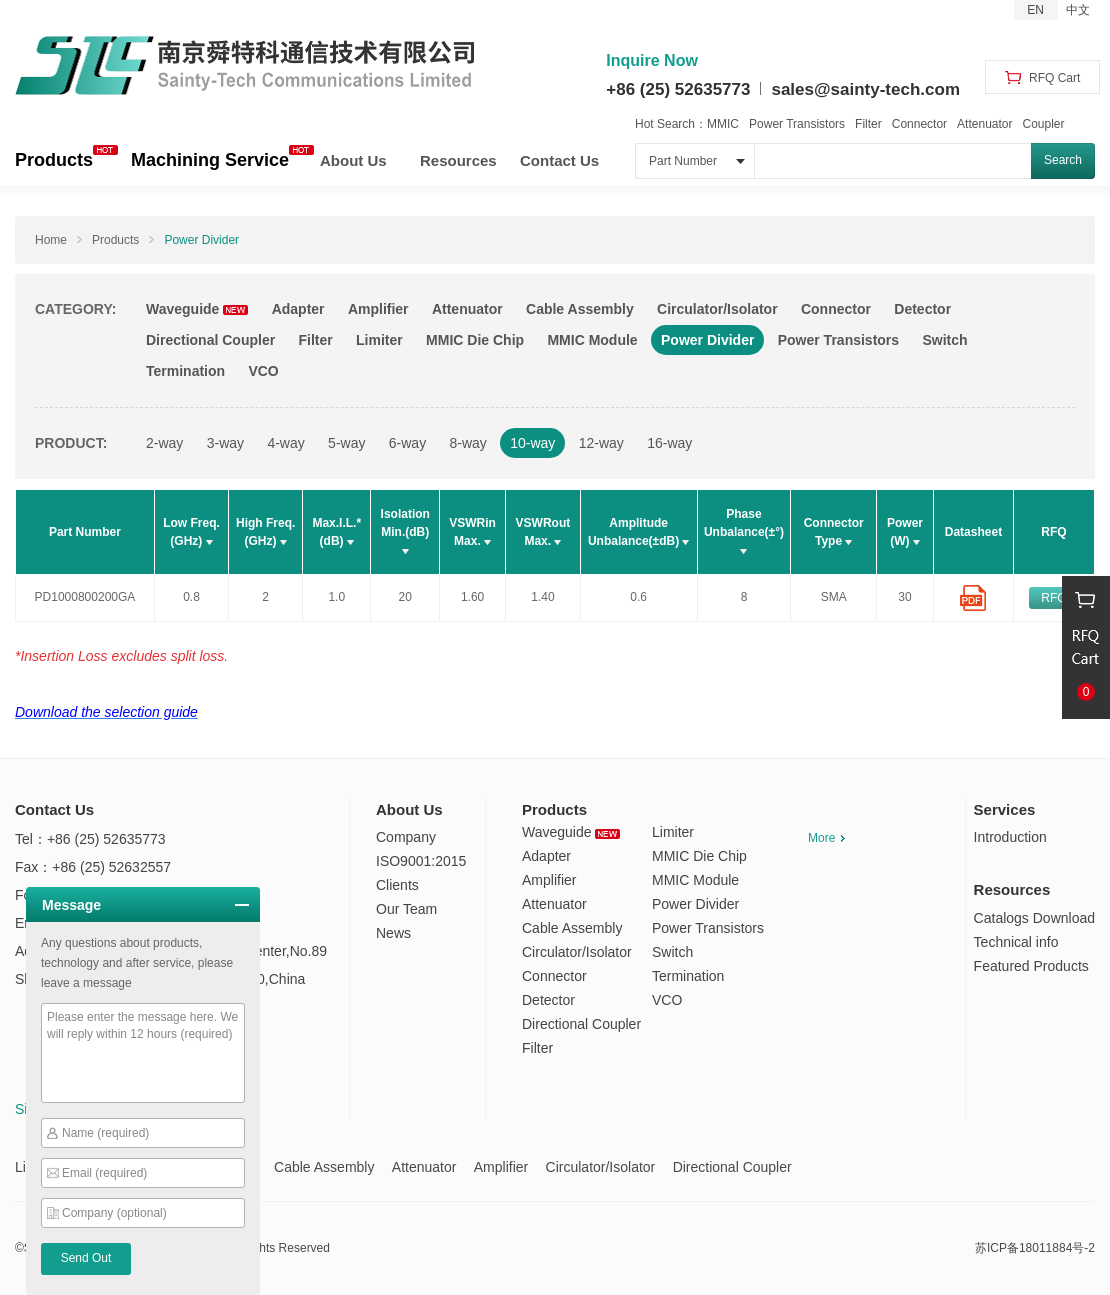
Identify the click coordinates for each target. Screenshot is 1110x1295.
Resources (458, 160)
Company (406, 837)
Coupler (1043, 124)
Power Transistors (797, 124)
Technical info (1016, 942)
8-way (468, 443)
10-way (532, 443)
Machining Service (210, 160)
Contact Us (559, 160)
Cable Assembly (580, 309)
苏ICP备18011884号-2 (1035, 1248)
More (826, 838)
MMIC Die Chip (475, 340)
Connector (919, 124)
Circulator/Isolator (717, 309)
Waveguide (197, 309)
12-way (601, 443)
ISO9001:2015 (421, 861)
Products (54, 160)
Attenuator (984, 124)
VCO (263, 371)
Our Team (406, 909)
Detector (922, 309)
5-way (346, 443)
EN (1035, 10)
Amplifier (378, 309)
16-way (669, 443)
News (393, 933)
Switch (944, 340)
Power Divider (201, 240)
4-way (285, 443)
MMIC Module (592, 340)
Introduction (1010, 837)
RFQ (1053, 598)
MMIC (723, 124)
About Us (353, 160)
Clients (397, 885)
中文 (1078, 10)
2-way (164, 443)
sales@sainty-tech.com (865, 89)
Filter (868, 124)
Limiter (379, 340)
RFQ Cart (1043, 78)
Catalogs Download (1034, 918)
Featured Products (1031, 966)
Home (51, 240)
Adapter (298, 309)
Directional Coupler (210, 340)
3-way (225, 443)
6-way (407, 443)
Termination (185, 371)
